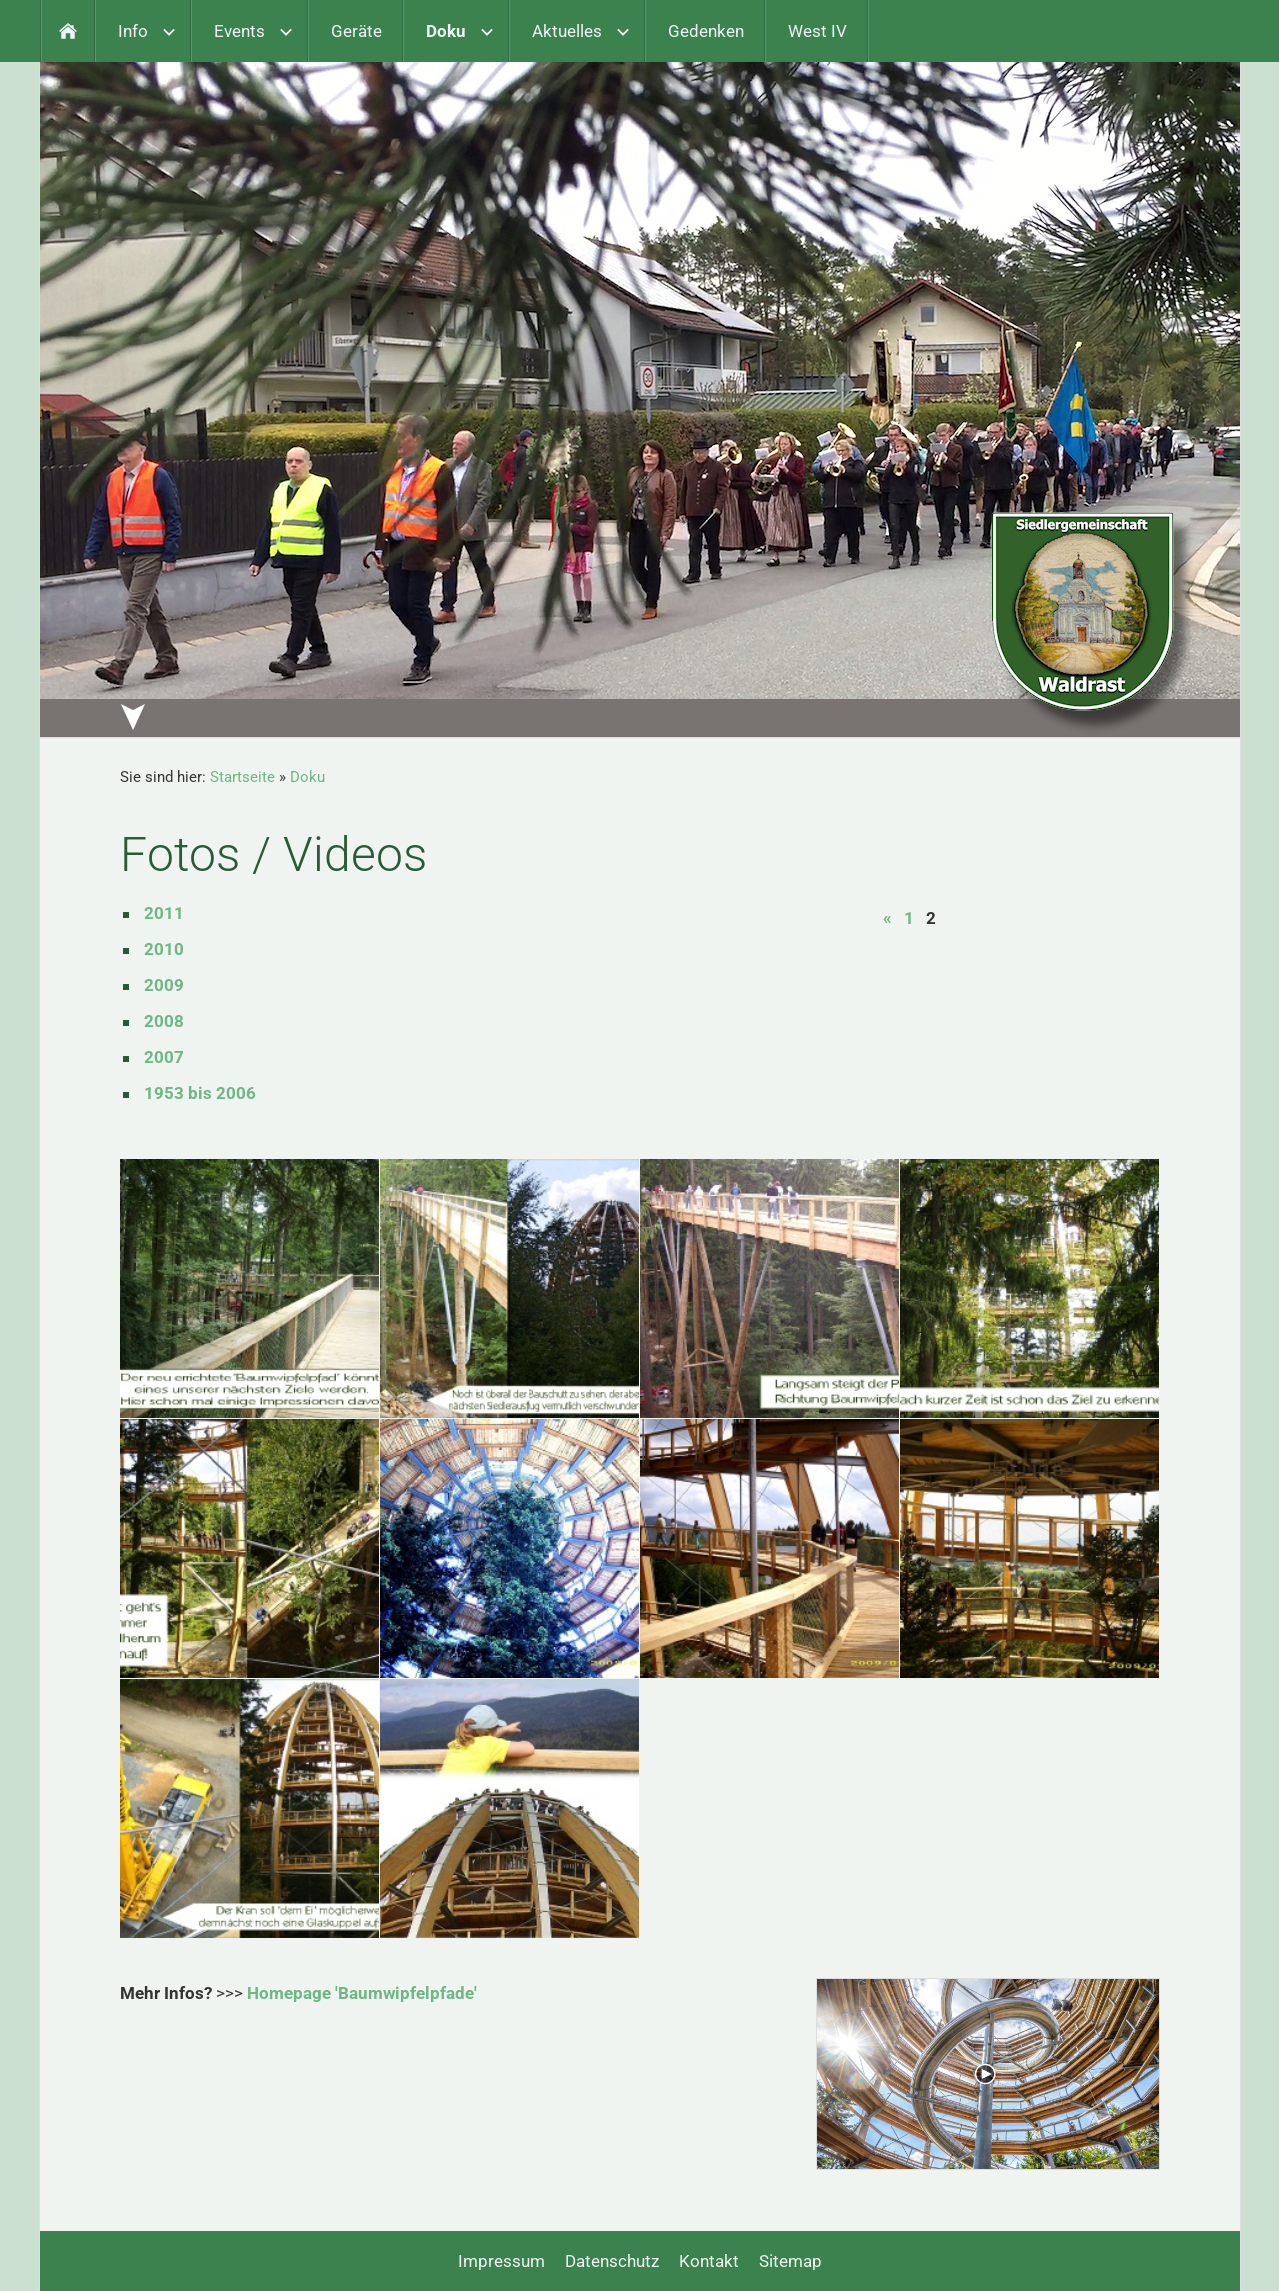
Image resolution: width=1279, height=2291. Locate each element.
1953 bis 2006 (200, 1093)
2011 (164, 913)
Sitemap (790, 2261)
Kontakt (709, 2261)
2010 (164, 949)
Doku (307, 777)
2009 (164, 985)
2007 (164, 1057)
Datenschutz (612, 2261)
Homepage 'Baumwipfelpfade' (362, 1993)
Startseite (242, 777)
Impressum (501, 2261)
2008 (164, 1021)
